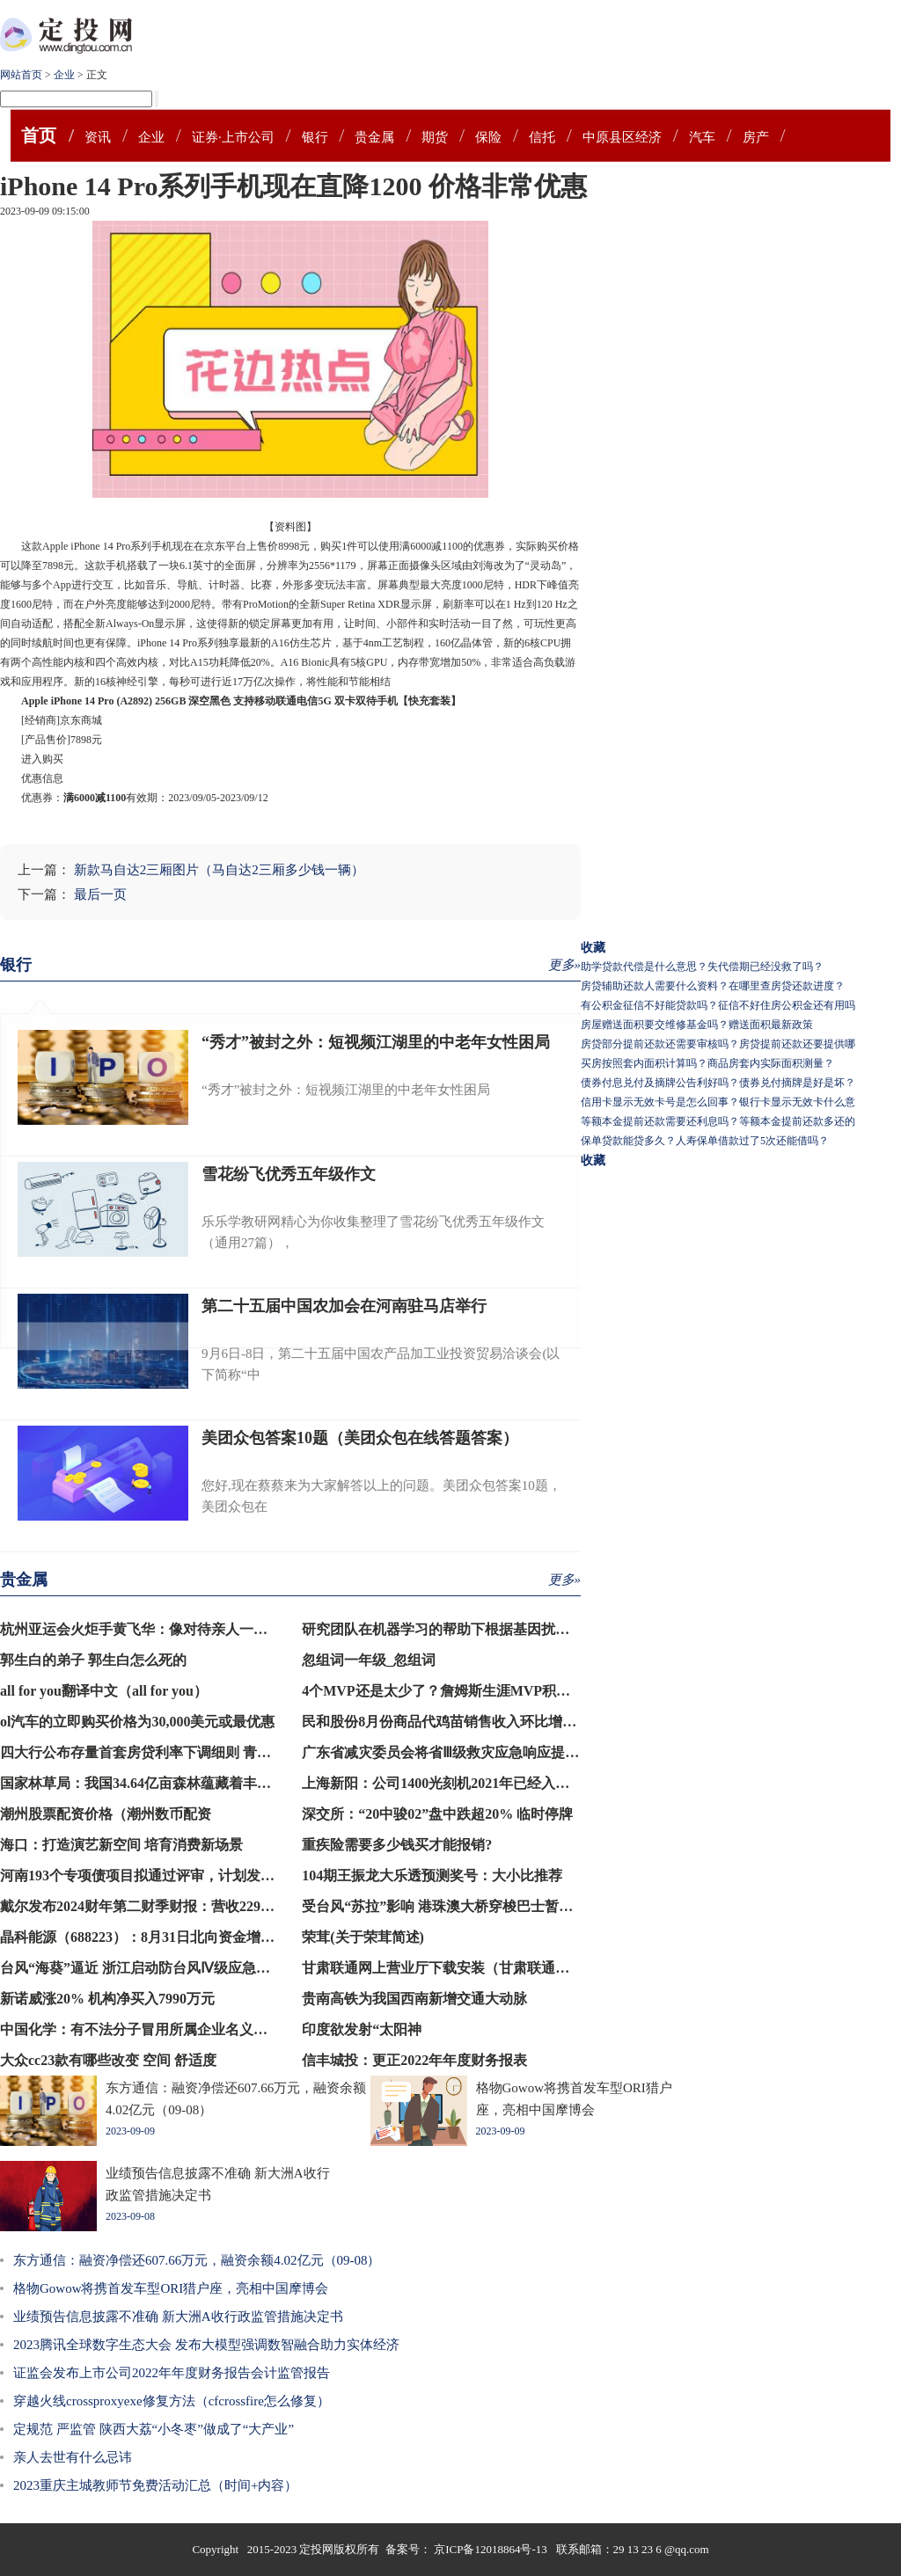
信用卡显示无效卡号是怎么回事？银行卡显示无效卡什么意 (718, 1102)
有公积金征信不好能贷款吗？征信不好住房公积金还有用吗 (718, 1005)
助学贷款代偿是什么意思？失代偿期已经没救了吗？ (702, 966)
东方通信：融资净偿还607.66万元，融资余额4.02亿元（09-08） (197, 2260)
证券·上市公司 (233, 137)
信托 (542, 137)
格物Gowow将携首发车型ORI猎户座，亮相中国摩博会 (170, 2288)
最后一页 (100, 894)
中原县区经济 (622, 137)
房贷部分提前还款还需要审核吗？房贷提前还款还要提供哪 (718, 1044)
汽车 (702, 137)
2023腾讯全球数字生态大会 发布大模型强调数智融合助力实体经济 (206, 2345)
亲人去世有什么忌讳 (72, 2457)
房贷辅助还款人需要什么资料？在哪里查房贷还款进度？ (713, 986)
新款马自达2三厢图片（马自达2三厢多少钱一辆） (219, 870)
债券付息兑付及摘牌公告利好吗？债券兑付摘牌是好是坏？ (718, 1082)
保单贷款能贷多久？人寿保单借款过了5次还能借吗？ (705, 1141)
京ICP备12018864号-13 (492, 2549)
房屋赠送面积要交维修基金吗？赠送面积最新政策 (697, 1024)
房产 (756, 137)
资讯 (97, 137)
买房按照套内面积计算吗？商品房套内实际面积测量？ (707, 1063)
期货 (434, 137)
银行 (315, 137)
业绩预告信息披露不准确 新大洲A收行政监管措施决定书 (178, 2317)
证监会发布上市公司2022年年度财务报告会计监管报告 (171, 2373)
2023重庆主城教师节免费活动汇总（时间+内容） (155, 2485)
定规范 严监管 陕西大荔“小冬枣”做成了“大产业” (153, 2429)
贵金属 (374, 137)
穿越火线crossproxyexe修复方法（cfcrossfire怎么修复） (171, 2401)
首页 (38, 135)
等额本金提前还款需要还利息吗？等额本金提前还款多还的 (718, 1121)
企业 (64, 75)
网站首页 (21, 75)
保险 (488, 137)
